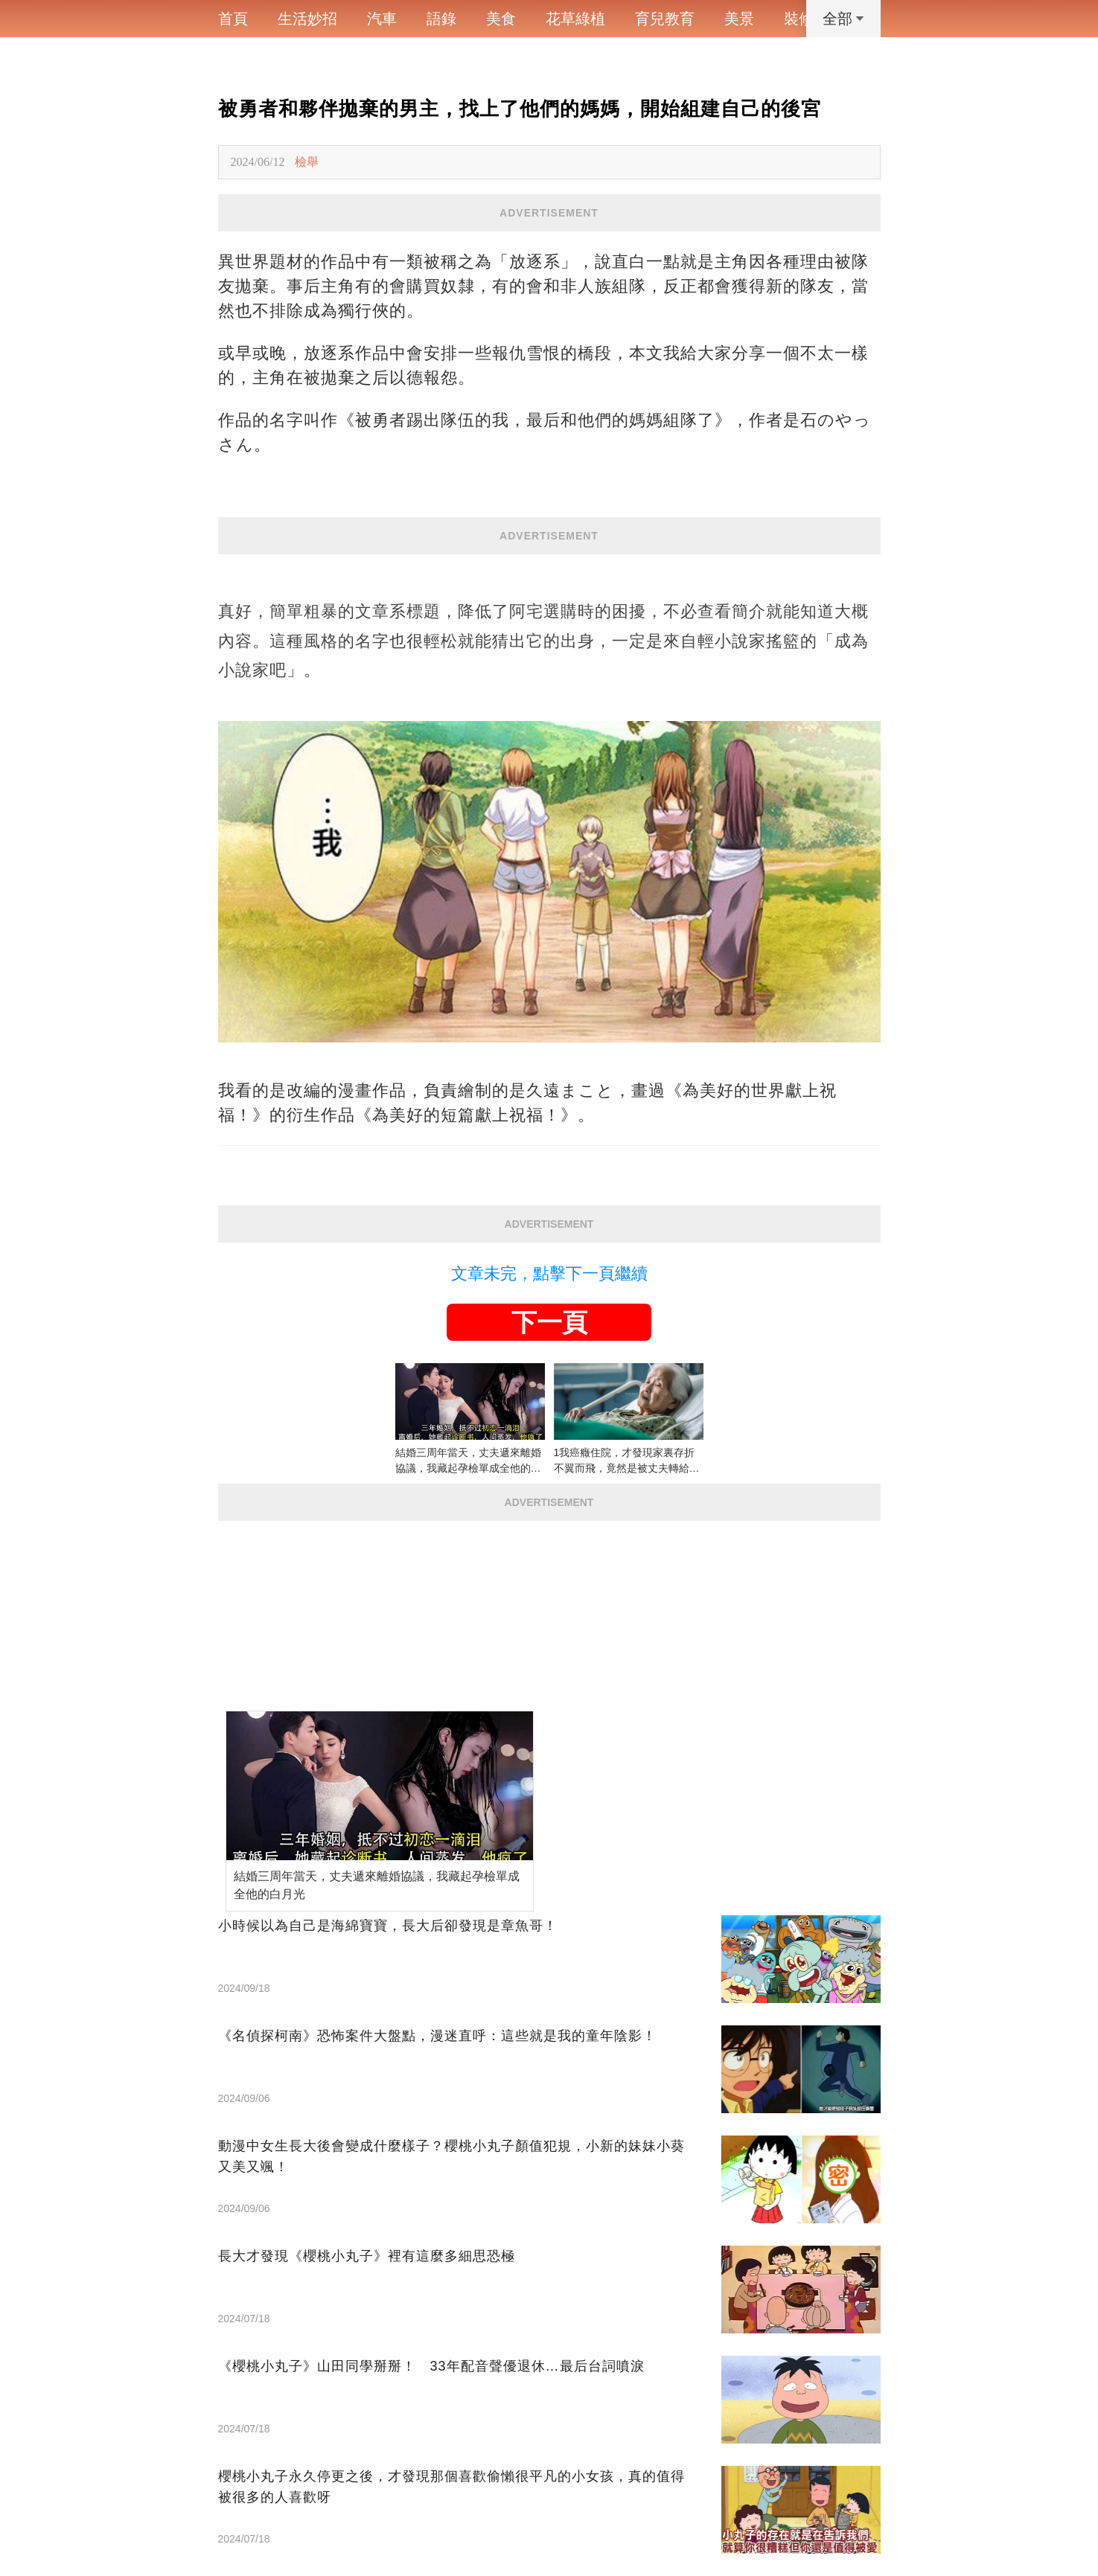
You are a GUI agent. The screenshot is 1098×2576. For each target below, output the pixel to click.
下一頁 (549, 1322)
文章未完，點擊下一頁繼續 (549, 1273)
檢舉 (307, 162)
